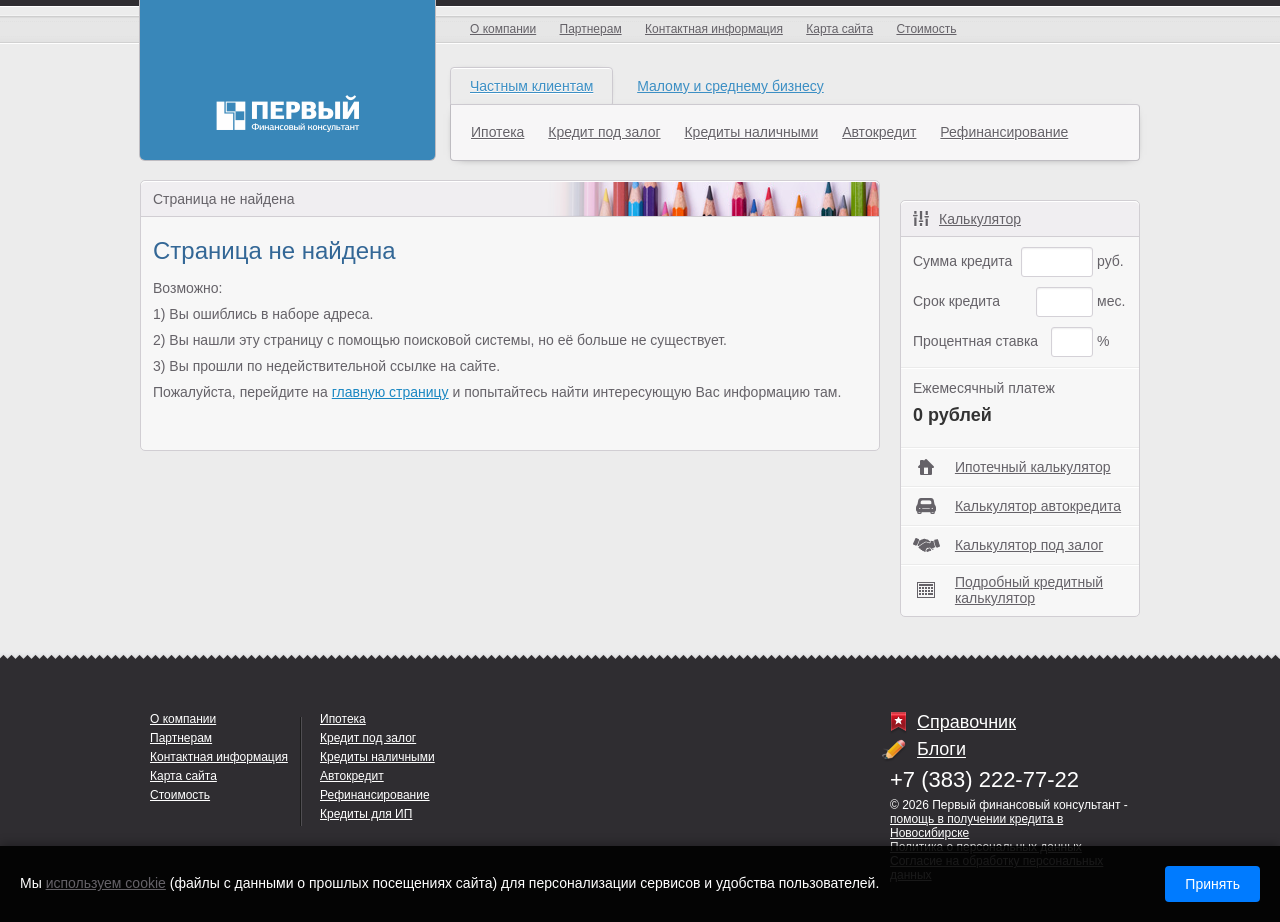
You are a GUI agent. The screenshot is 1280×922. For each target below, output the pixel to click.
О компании (503, 29)
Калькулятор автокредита (1038, 506)
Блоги (941, 750)
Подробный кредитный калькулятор (1029, 590)
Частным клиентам (531, 86)
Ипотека (497, 132)
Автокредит (879, 132)
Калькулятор (980, 219)
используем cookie (106, 883)
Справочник (966, 722)
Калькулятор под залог (1029, 545)
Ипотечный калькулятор (1033, 467)
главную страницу (390, 392)
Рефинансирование (1004, 132)
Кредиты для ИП (366, 814)
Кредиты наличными (751, 132)
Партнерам (591, 29)
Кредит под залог (604, 132)
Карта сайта (839, 29)
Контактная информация (714, 29)
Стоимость (926, 29)
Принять (1212, 884)
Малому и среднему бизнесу (730, 86)
